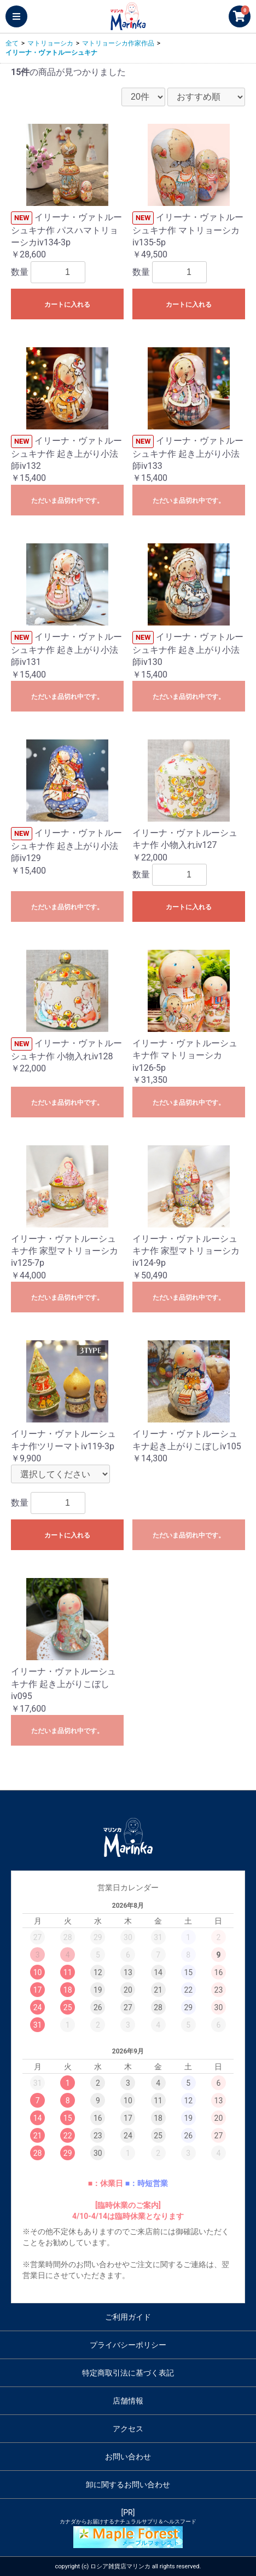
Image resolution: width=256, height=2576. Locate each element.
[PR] (128, 2528)
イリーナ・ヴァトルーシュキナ (51, 52)
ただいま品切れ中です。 (67, 500)
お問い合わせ (128, 2456)
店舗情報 (128, 2400)
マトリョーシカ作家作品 (118, 43)
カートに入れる (67, 304)
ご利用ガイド (128, 2317)
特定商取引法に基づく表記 (128, 2372)
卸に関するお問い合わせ (128, 2484)
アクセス (128, 2428)
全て (12, 43)
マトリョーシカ (50, 43)
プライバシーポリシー (128, 2344)
